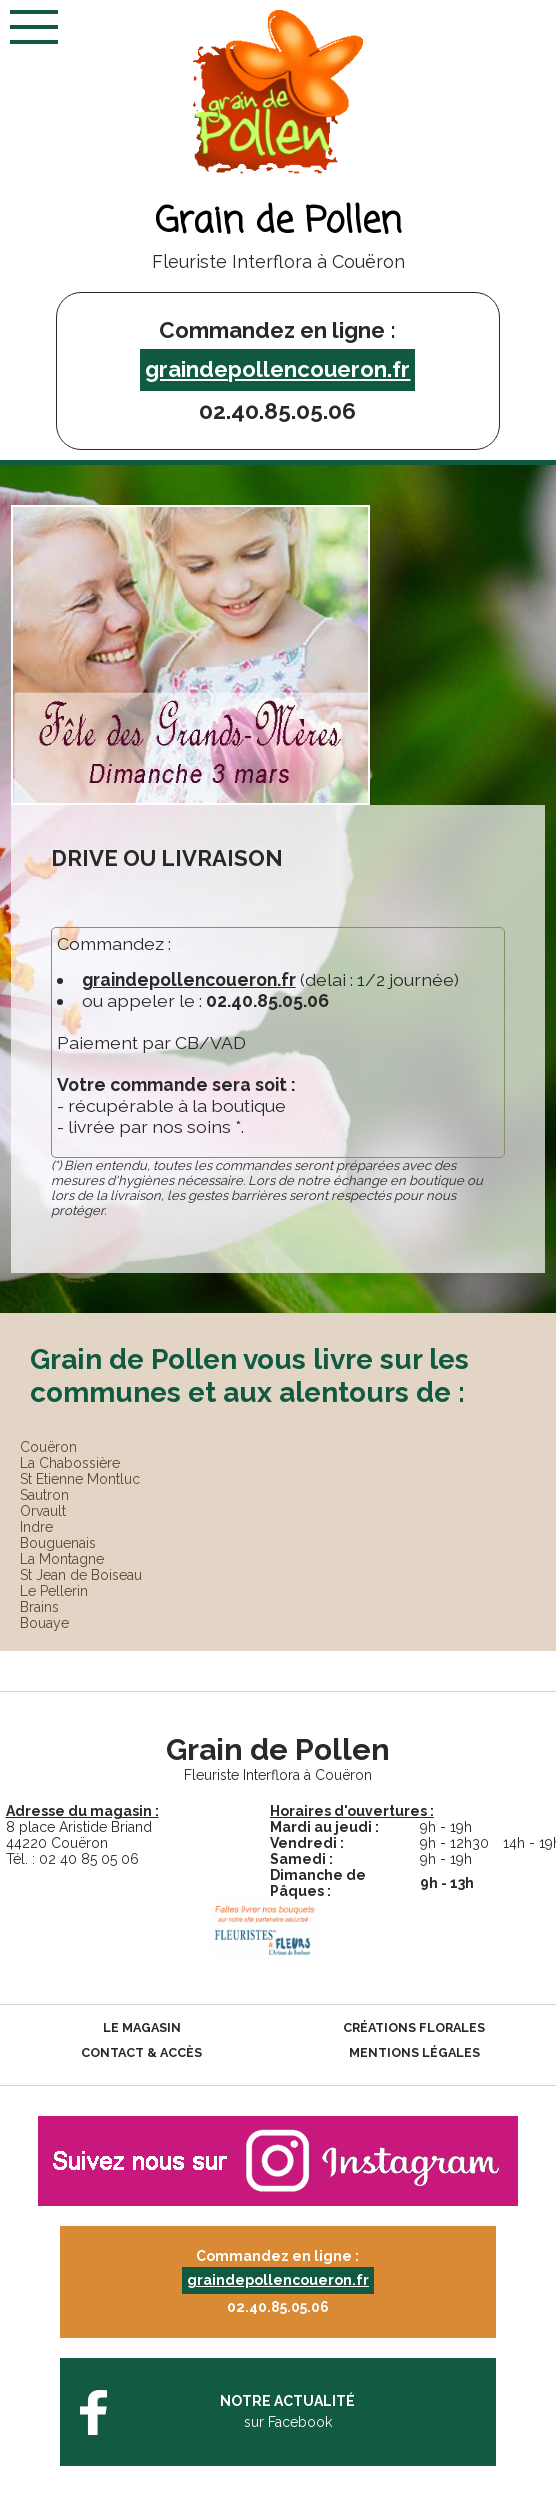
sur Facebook (288, 2410)
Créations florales (414, 2027)
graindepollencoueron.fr (277, 369)
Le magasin (142, 2027)
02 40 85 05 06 (89, 1859)
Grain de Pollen (278, 222)
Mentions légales (414, 2052)
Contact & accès (141, 2052)
